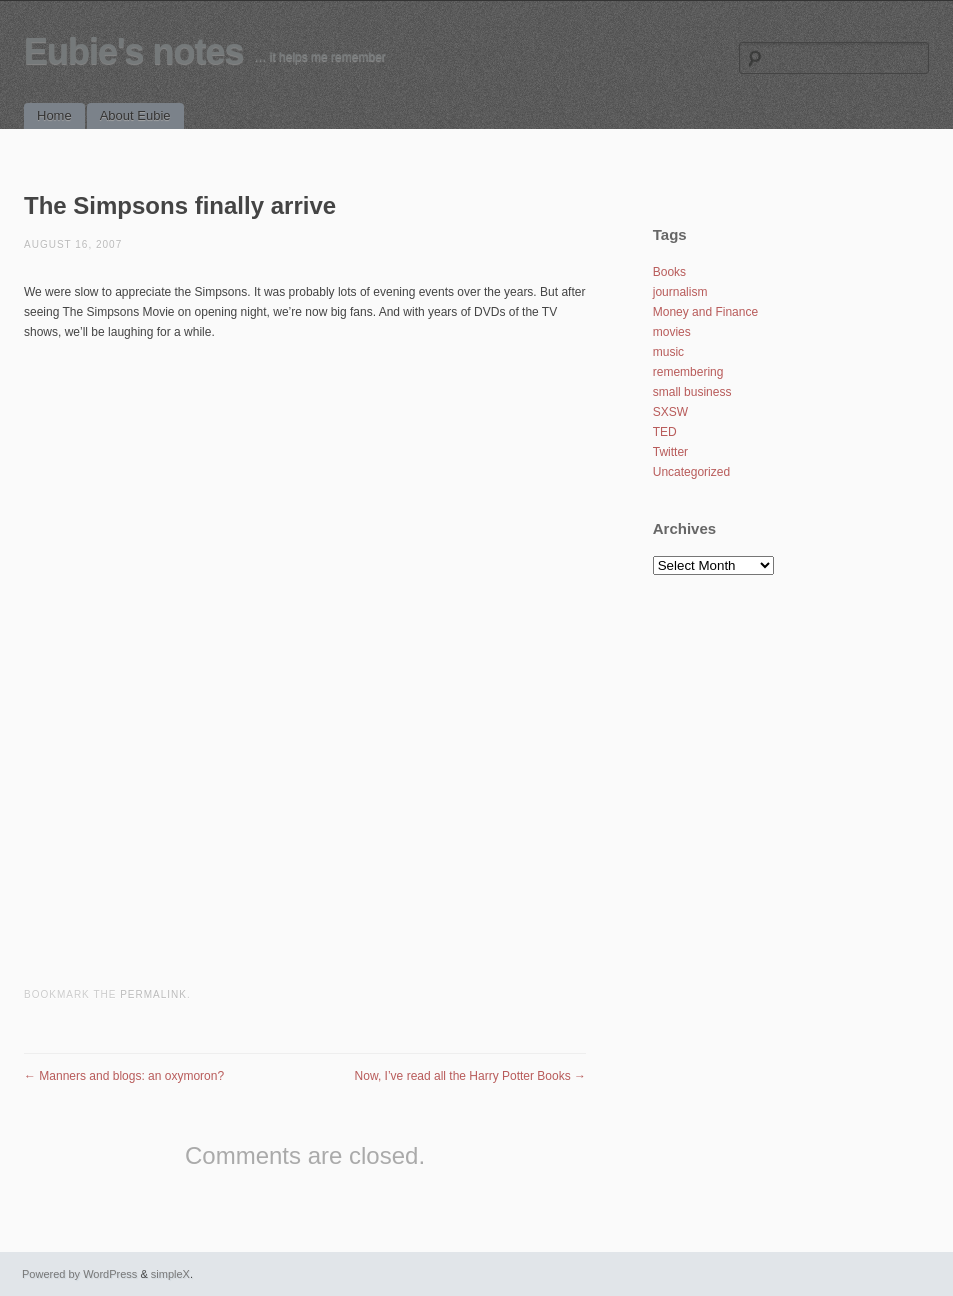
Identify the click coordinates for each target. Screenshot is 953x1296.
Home (54, 115)
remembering (688, 372)
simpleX (170, 1274)
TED (665, 432)
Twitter (670, 452)
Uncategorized (691, 472)
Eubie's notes (134, 51)
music (668, 352)
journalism (680, 292)
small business (692, 392)
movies (672, 332)
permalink (153, 994)
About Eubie (135, 115)
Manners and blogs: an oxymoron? (124, 1076)
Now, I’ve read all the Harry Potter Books (470, 1076)
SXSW (670, 412)
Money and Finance (705, 312)
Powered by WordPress (79, 1274)
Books (669, 272)
